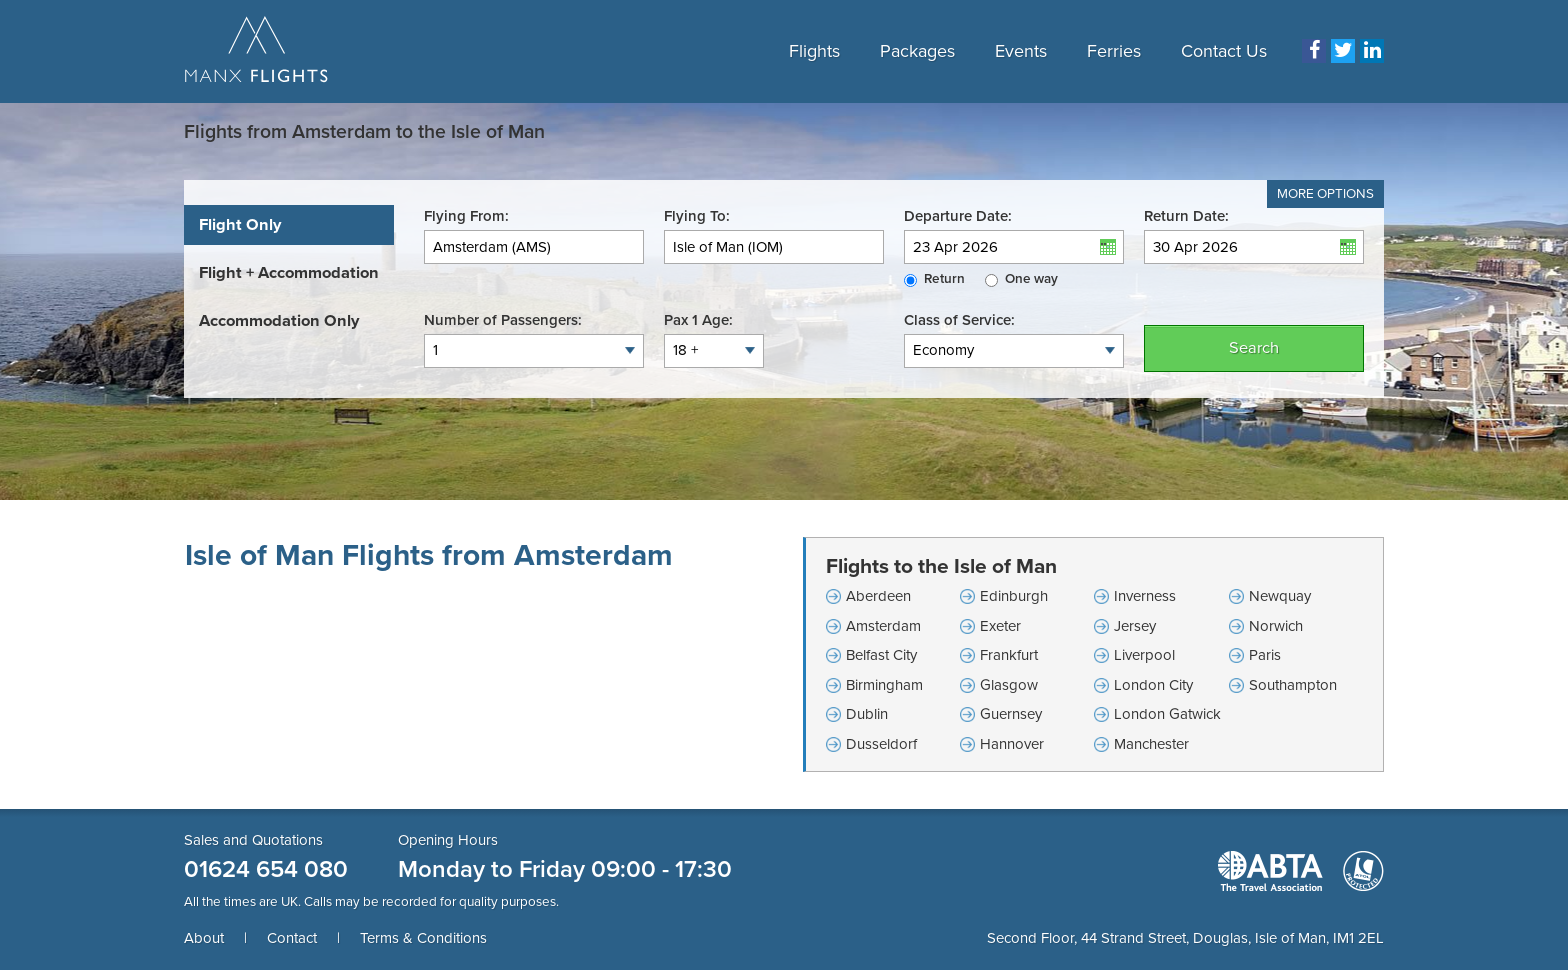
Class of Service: (959, 320)
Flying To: (697, 216)
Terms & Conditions (423, 938)
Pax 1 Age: (698, 320)
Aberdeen (878, 596)
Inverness (1145, 596)
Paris (1265, 655)
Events (1021, 51)
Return (944, 279)
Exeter (1000, 626)
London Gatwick (1167, 714)
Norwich (1276, 626)
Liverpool (1144, 655)
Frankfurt (1009, 655)
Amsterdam (883, 626)
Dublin (867, 714)
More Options (1325, 194)
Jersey (1135, 626)
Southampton (1293, 685)
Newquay (1280, 596)
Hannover (1012, 744)
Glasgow (1009, 685)
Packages (917, 51)
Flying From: (466, 216)
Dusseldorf (881, 744)
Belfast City (881, 655)
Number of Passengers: (503, 320)
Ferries (1114, 51)
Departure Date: (958, 216)
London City (1153, 685)
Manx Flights (256, 51)
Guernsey (1011, 714)
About (204, 938)
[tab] (289, 225)
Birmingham (884, 685)
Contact (292, 938)
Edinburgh (1014, 596)
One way (1031, 279)
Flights (814, 51)
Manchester (1151, 744)
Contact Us (1224, 51)
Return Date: (1186, 216)
